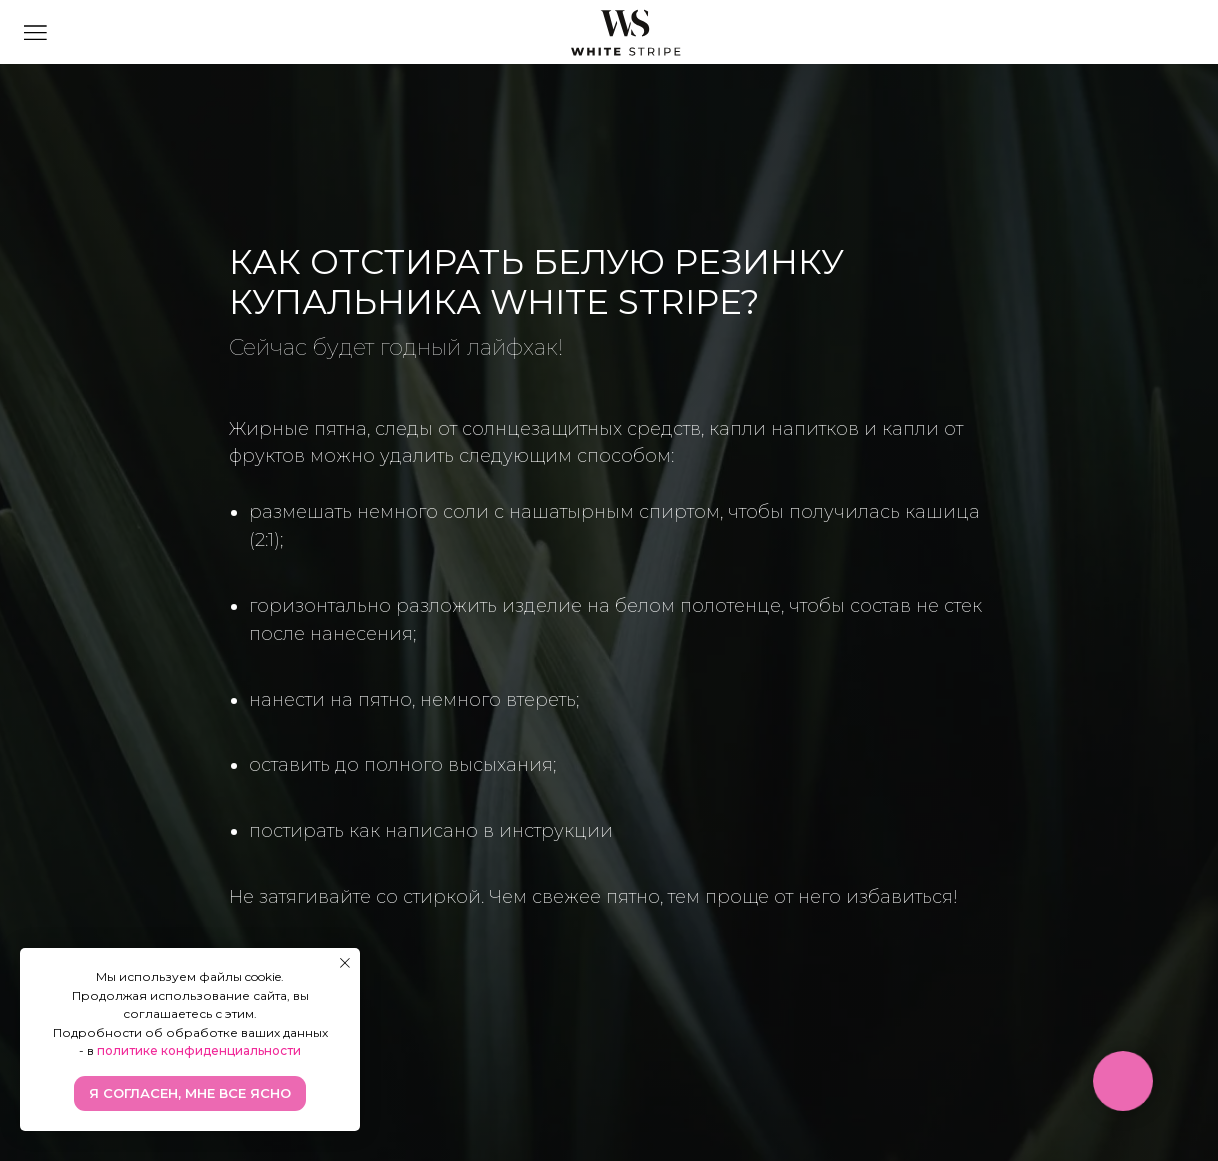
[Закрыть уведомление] (345, 963)
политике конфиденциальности (199, 1050)
